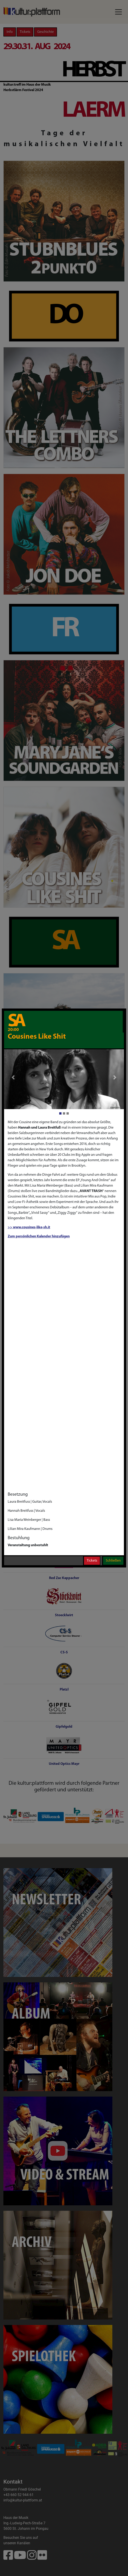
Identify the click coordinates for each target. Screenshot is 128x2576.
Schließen (113, 1561)
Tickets (92, 1561)
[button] (13, 1077)
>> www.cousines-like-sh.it (29, 1227)
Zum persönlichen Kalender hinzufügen (39, 1236)
